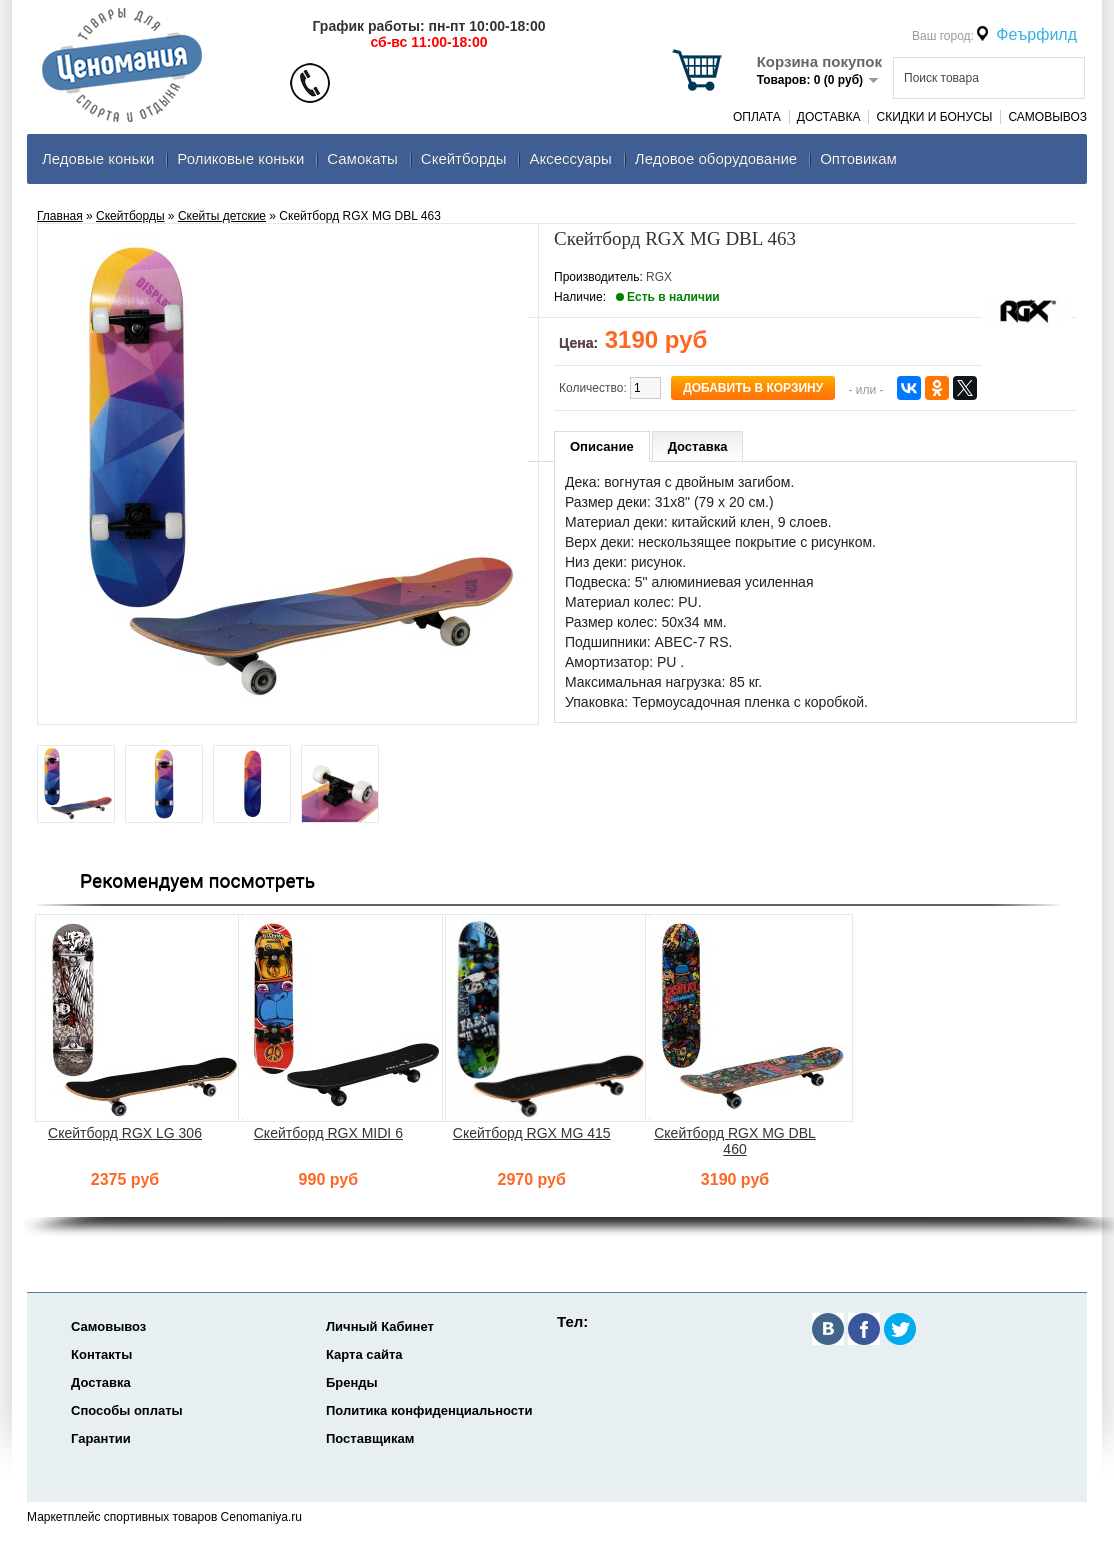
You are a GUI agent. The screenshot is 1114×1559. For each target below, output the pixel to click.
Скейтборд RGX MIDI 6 (328, 1133)
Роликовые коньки (240, 158)
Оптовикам (858, 158)
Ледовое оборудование (716, 158)
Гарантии (101, 1438)
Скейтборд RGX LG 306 (125, 1133)
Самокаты (362, 158)
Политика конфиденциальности (429, 1410)
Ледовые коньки (98, 158)
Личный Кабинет (380, 1326)
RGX (659, 277)
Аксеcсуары (570, 158)
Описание (602, 446)
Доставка (829, 117)
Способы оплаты (127, 1410)
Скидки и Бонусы (934, 117)
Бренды (352, 1382)
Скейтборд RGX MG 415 (532, 1133)
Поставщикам (370, 1438)
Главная (60, 216)
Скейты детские (222, 216)
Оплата (757, 117)
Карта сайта (364, 1354)
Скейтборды (464, 158)
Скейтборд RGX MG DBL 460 (735, 1141)
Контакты (101, 1354)
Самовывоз (1047, 117)
